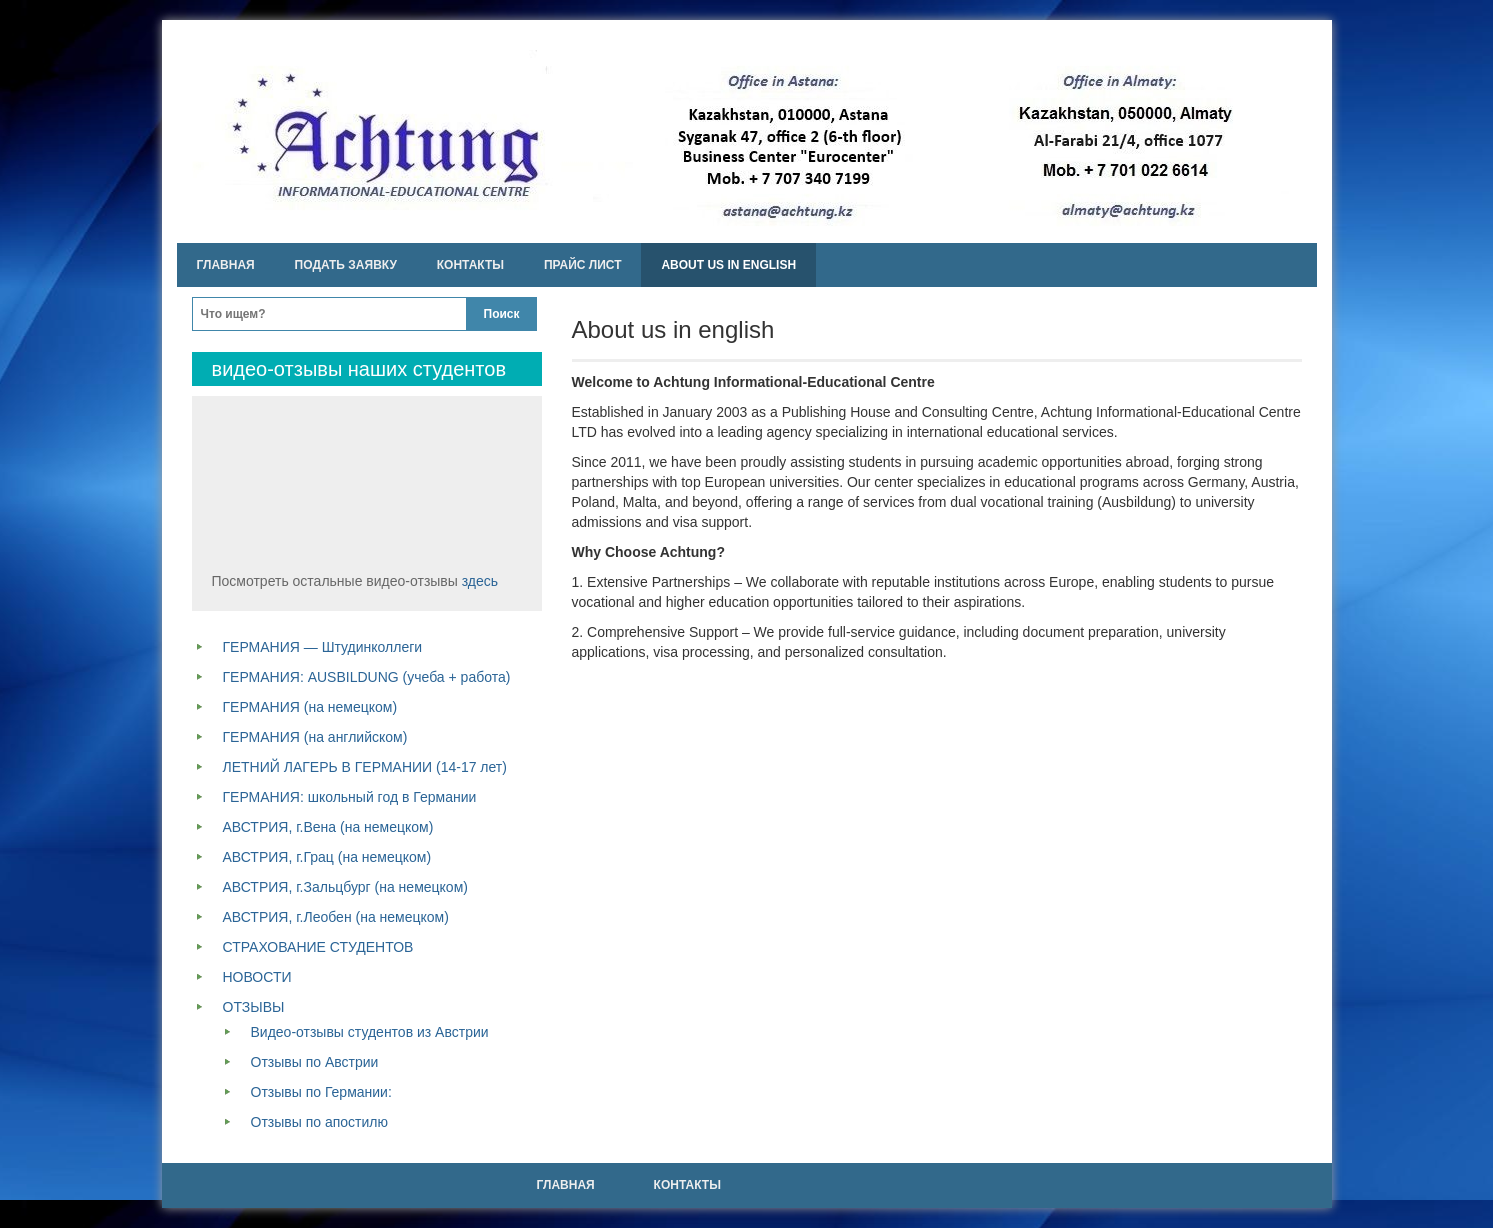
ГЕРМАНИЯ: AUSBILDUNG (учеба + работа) (367, 677)
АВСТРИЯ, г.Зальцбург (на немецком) (345, 887)
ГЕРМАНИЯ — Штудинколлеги (323, 647)
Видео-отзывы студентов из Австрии (370, 1032)
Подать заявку (346, 265)
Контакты (470, 265)
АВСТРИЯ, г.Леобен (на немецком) (336, 917)
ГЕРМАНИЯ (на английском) (315, 737)
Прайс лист (583, 265)
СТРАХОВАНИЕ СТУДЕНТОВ (318, 947)
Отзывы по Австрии (315, 1062)
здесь (480, 581)
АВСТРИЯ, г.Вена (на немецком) (328, 827)
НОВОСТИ (257, 977)
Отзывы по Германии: (321, 1092)
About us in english (728, 265)
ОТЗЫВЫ (254, 1007)
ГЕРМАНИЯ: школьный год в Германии (350, 797)
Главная (226, 265)
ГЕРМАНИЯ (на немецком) (310, 707)
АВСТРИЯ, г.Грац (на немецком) (327, 857)
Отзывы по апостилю (319, 1122)
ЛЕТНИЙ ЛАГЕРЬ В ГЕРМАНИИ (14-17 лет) (365, 767)
